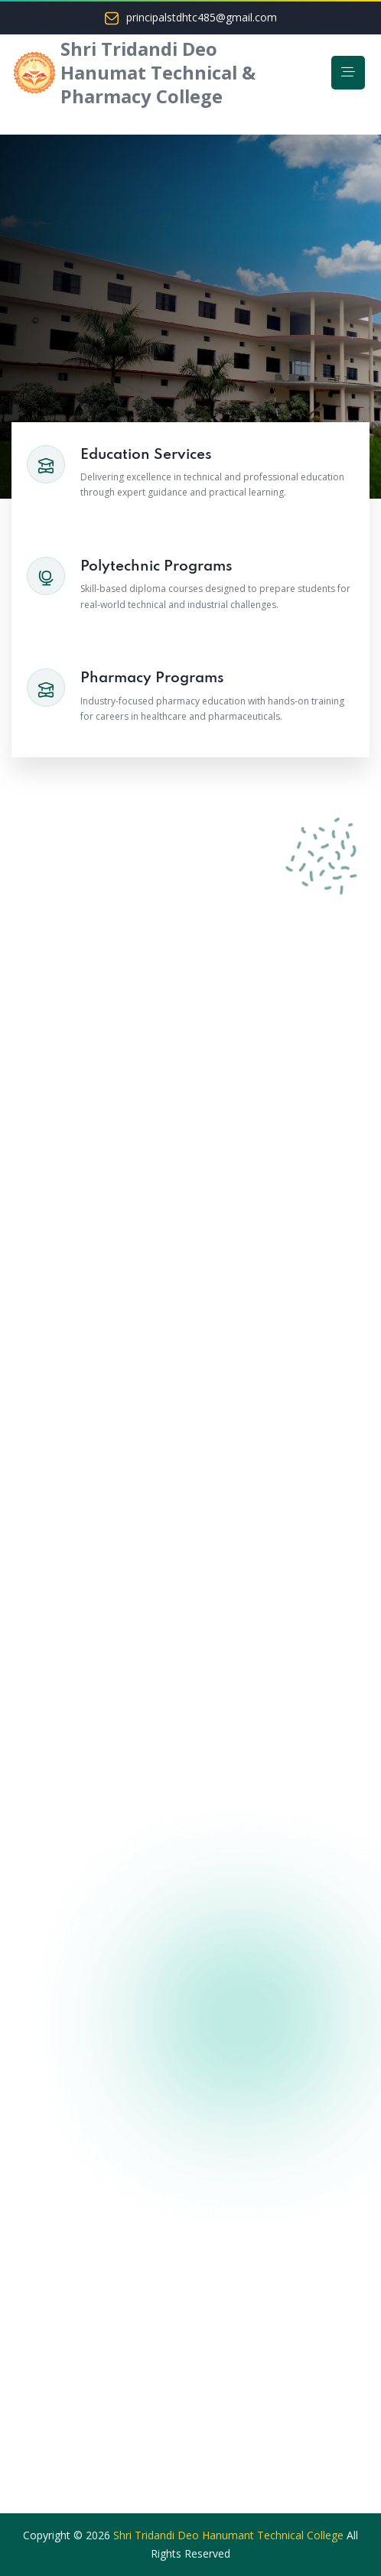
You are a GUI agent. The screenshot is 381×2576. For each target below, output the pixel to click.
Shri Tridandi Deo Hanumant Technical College (228, 2535)
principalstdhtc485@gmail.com (201, 17)
